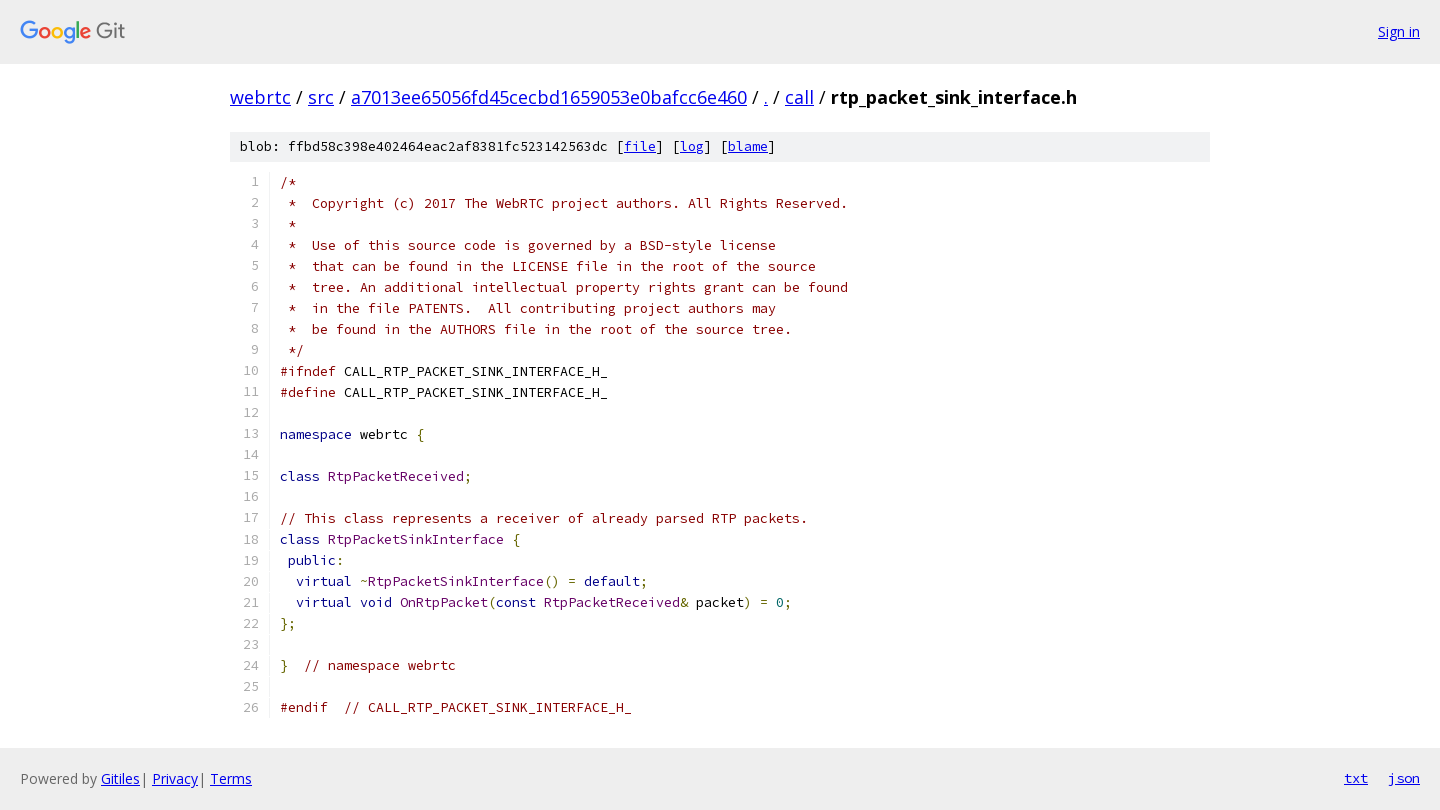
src (321, 97)
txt (1356, 778)
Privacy (175, 778)
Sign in (1399, 31)
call (799, 97)
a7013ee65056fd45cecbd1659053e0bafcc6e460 (549, 97)
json (1404, 778)
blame (748, 146)
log (692, 146)
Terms (231, 778)
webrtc (260, 97)
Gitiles (120, 778)
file (640, 146)
